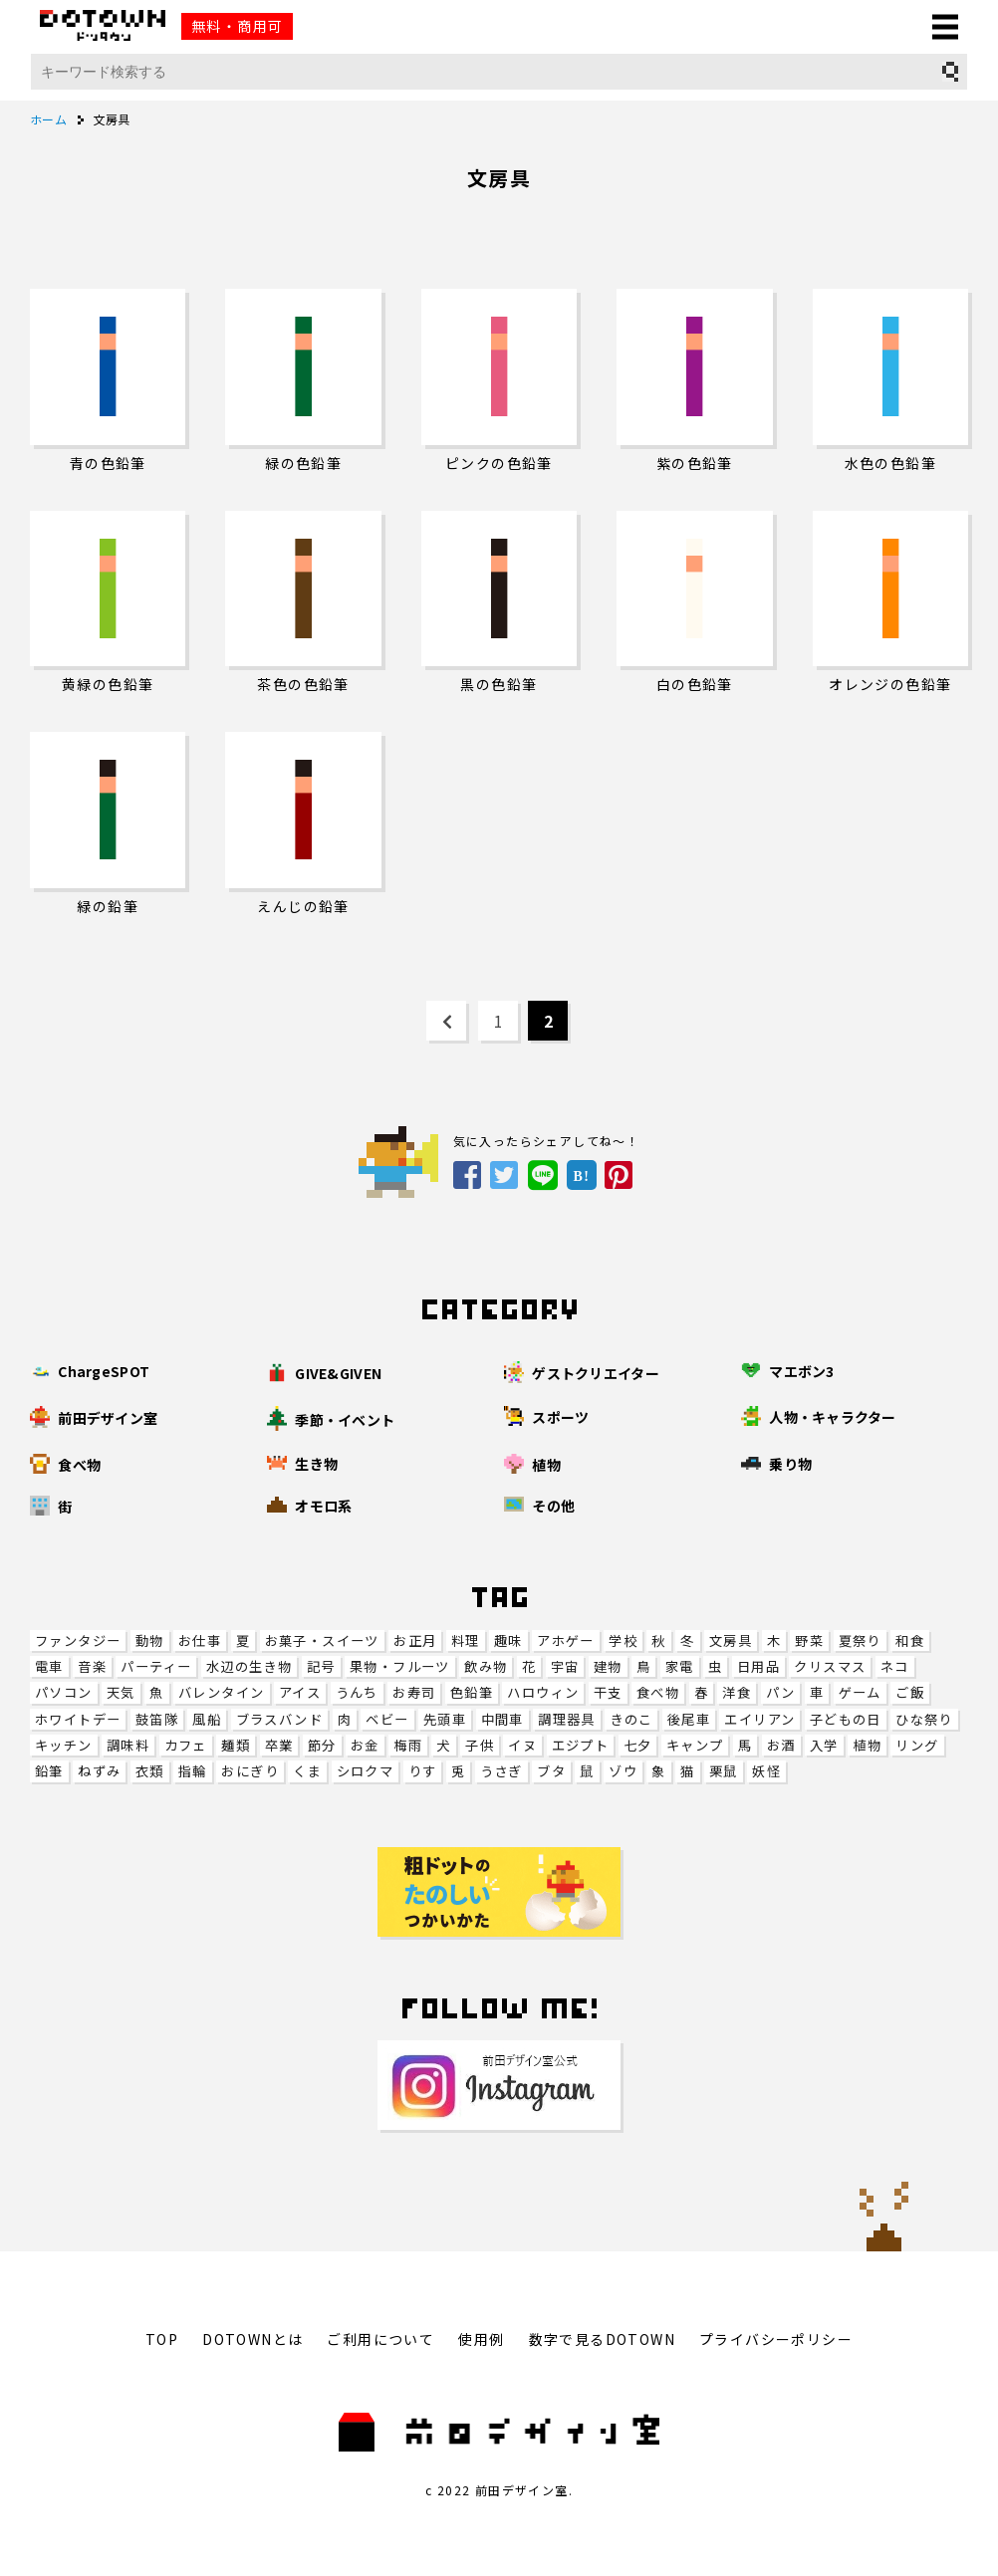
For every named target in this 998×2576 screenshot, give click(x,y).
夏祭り (860, 1640)
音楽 (92, 1666)
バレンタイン (221, 1692)
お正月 (414, 1640)
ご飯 (909, 1692)
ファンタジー (78, 1640)
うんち (357, 1692)
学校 (623, 1640)
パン (781, 1692)
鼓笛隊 (156, 1719)
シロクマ (365, 1770)
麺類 (235, 1745)
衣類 (149, 1770)
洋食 (736, 1692)
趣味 (508, 1640)
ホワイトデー (78, 1719)
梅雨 (407, 1745)
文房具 (730, 1640)
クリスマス (830, 1666)
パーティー (156, 1666)
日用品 (758, 1666)
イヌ (522, 1745)
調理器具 (567, 1719)
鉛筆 (49, 1770)
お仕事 (199, 1640)
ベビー (387, 1719)
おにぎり (250, 1770)
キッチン (64, 1745)
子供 (479, 1745)
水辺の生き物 (249, 1666)
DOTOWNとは (252, 2339)
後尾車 (688, 1719)
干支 (608, 1692)
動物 (149, 1640)
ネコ (894, 1666)
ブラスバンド (279, 1719)
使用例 (481, 2339)
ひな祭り (924, 1719)
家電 (679, 1666)
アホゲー (566, 1640)
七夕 (638, 1745)
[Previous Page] (446, 1021)
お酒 (781, 1745)
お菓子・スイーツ (322, 1640)
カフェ (185, 1745)
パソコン (64, 1692)
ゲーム (860, 1692)
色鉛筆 (471, 1692)
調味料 (128, 1745)
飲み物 (485, 1666)
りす (422, 1770)
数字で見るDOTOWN (602, 2339)
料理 (465, 1640)
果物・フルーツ (400, 1666)
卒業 (279, 1745)
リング (916, 1745)
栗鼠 (723, 1770)
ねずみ (99, 1770)
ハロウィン (543, 1692)
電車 (49, 1666)
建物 (608, 1666)
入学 (824, 1745)
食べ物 (657, 1692)
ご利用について (380, 2339)
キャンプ (695, 1745)
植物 (867, 1745)
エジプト (581, 1745)
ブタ (551, 1770)
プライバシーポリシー (776, 2339)
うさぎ (501, 1770)
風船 (206, 1719)
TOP (161, 2339)
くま (307, 1770)
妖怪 (766, 1770)
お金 (365, 1745)
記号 (321, 1666)
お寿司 (413, 1692)
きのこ (631, 1719)
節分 (322, 1745)
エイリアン (759, 1719)
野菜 (809, 1640)
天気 (121, 1692)
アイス (300, 1692)
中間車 (502, 1719)
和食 (909, 1640)
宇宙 (565, 1666)
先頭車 (444, 1719)
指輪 (192, 1770)
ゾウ (623, 1770)
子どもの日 (845, 1719)
